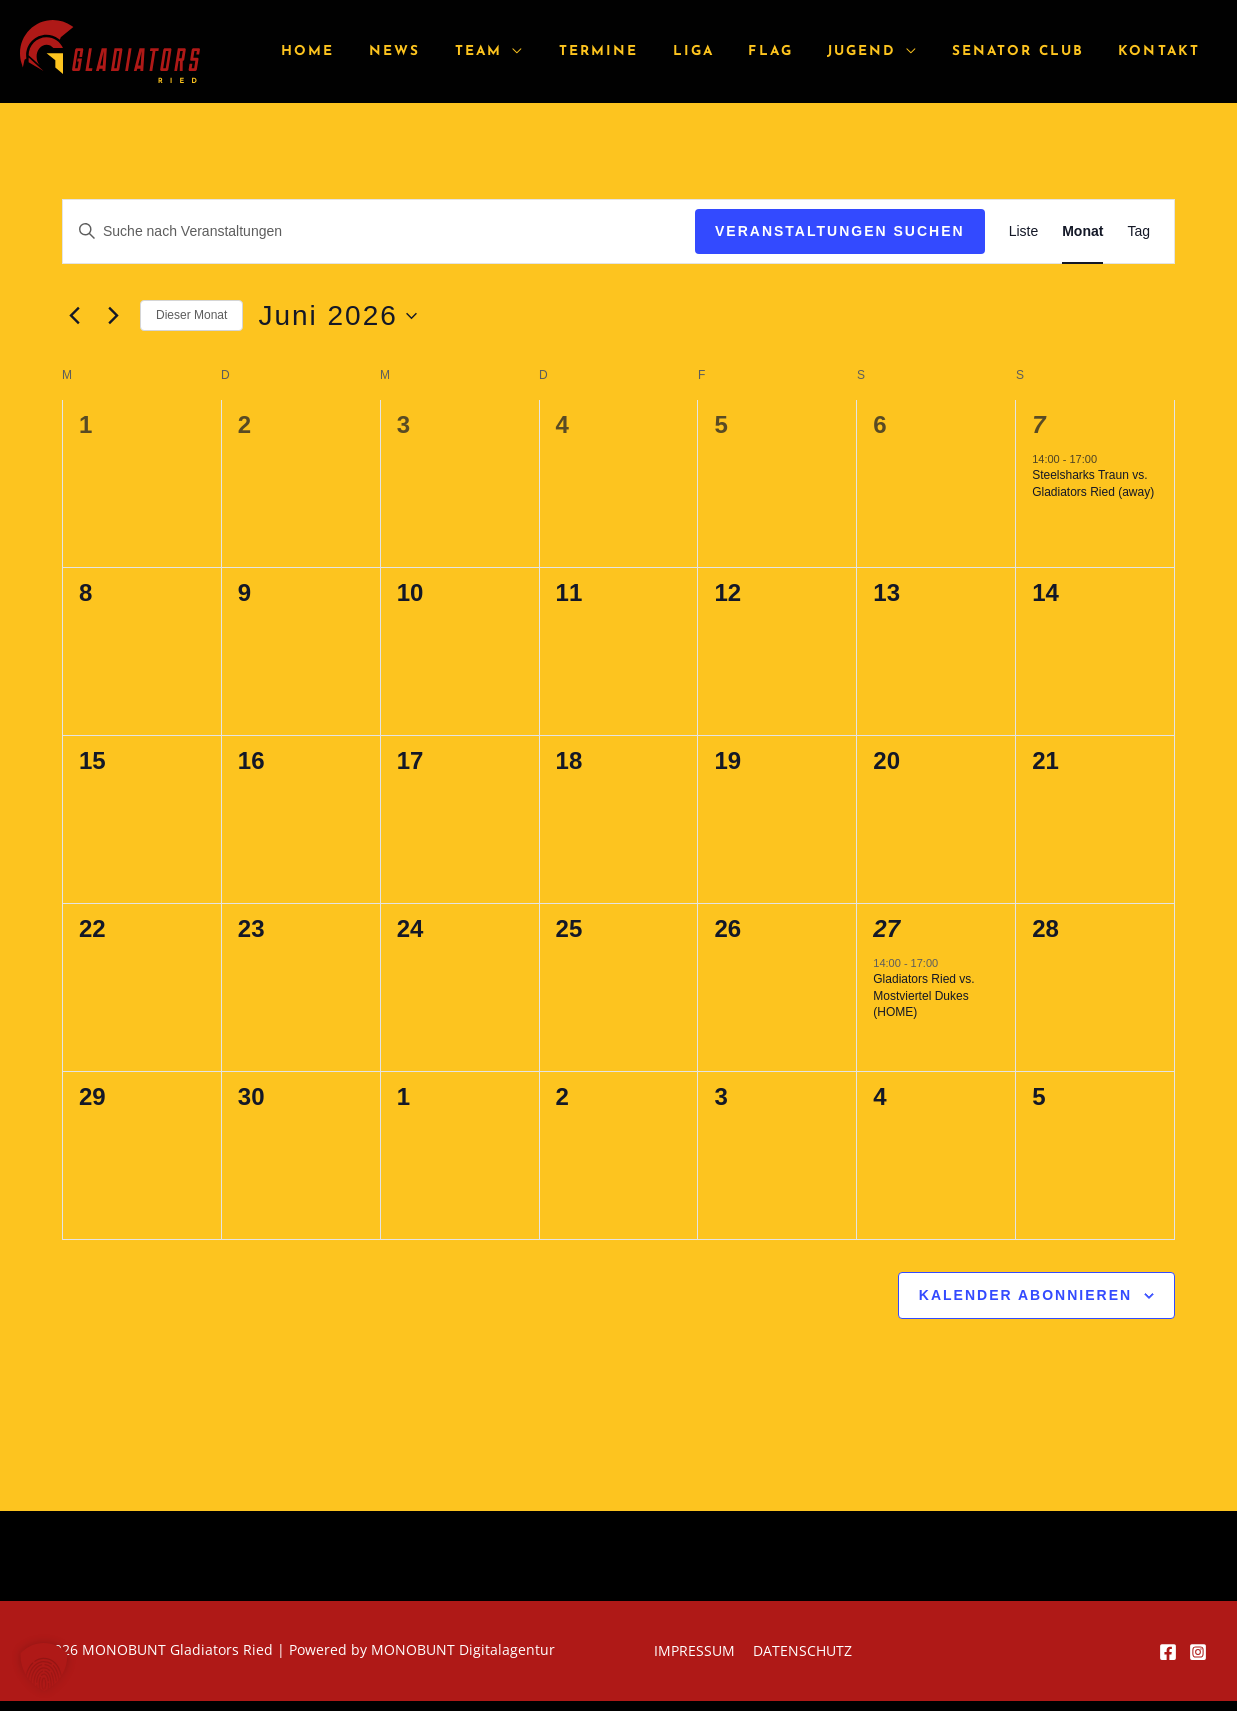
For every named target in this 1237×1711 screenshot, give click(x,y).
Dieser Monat (191, 315)
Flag (797, 51)
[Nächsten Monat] (113, 316)
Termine (639, 51)
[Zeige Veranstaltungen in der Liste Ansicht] (1024, 231)
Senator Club (1028, 51)
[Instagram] (1198, 1652)
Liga (726, 51)
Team (526, 51)
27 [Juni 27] (886, 928)
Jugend (880, 51)
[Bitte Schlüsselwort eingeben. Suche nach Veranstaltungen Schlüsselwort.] (379, 231)
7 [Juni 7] (1038, 424)
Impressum (696, 1650)
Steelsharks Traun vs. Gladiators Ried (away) (1093, 483)
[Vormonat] (74, 316)
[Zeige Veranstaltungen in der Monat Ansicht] (1082, 231)
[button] (44, 1667)
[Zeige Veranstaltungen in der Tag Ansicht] (1138, 231)
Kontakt (1162, 51)
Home (371, 51)
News (450, 51)
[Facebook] (1168, 1652)
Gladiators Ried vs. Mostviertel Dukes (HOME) (923, 995)
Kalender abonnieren (1025, 1295)
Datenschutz (800, 1650)
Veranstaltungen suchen (840, 231)
